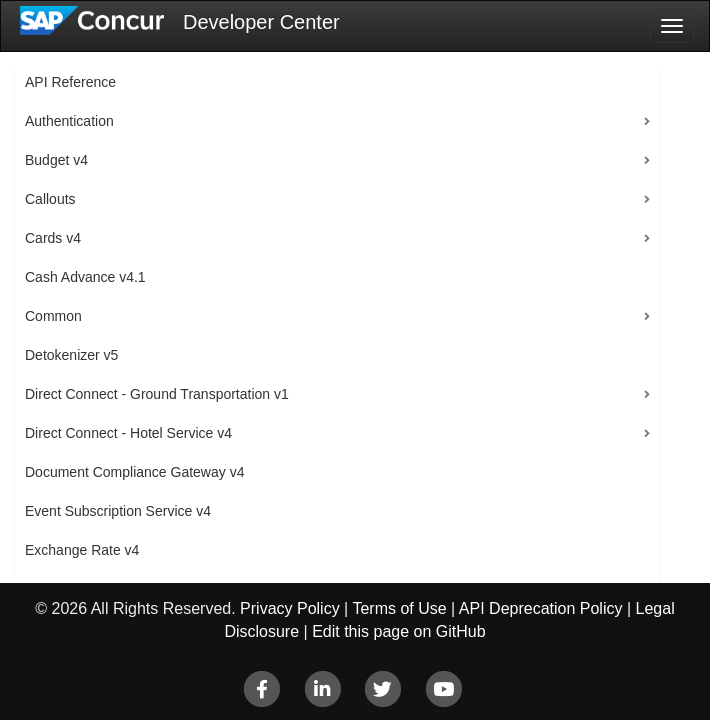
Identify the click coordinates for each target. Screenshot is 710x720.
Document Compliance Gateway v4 (134, 472)
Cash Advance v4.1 (85, 277)
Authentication (69, 121)
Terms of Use (399, 608)
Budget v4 (56, 160)
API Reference (70, 82)
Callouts (50, 199)
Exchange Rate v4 (82, 550)
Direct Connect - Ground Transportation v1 (157, 394)
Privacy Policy (290, 608)
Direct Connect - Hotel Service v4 (128, 433)
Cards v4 (53, 238)
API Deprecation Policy (541, 608)
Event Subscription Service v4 (118, 511)
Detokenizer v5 (71, 355)
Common (53, 316)
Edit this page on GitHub (398, 631)
